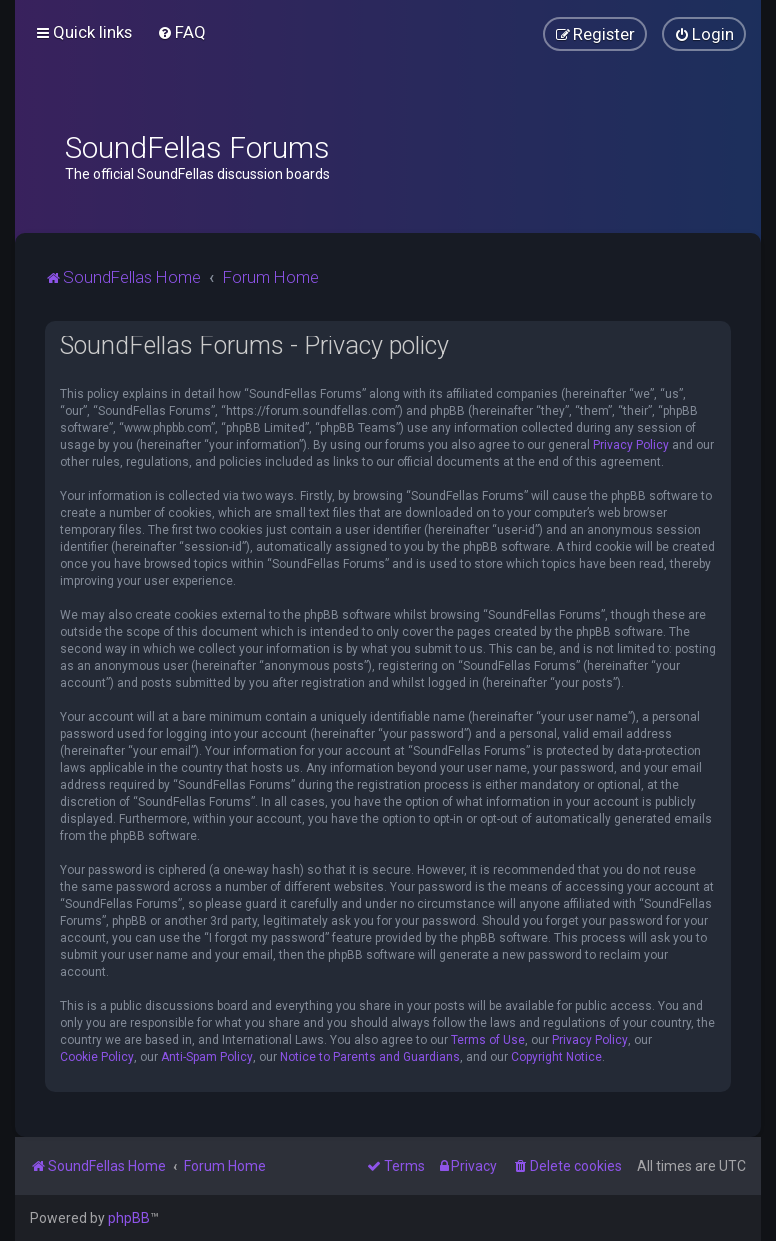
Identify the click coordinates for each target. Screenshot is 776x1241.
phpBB (129, 1218)
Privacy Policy (631, 445)
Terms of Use (488, 1040)
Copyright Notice (556, 1057)
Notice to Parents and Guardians (370, 1057)
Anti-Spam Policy (207, 1057)
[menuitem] (181, 32)
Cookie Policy (97, 1057)
